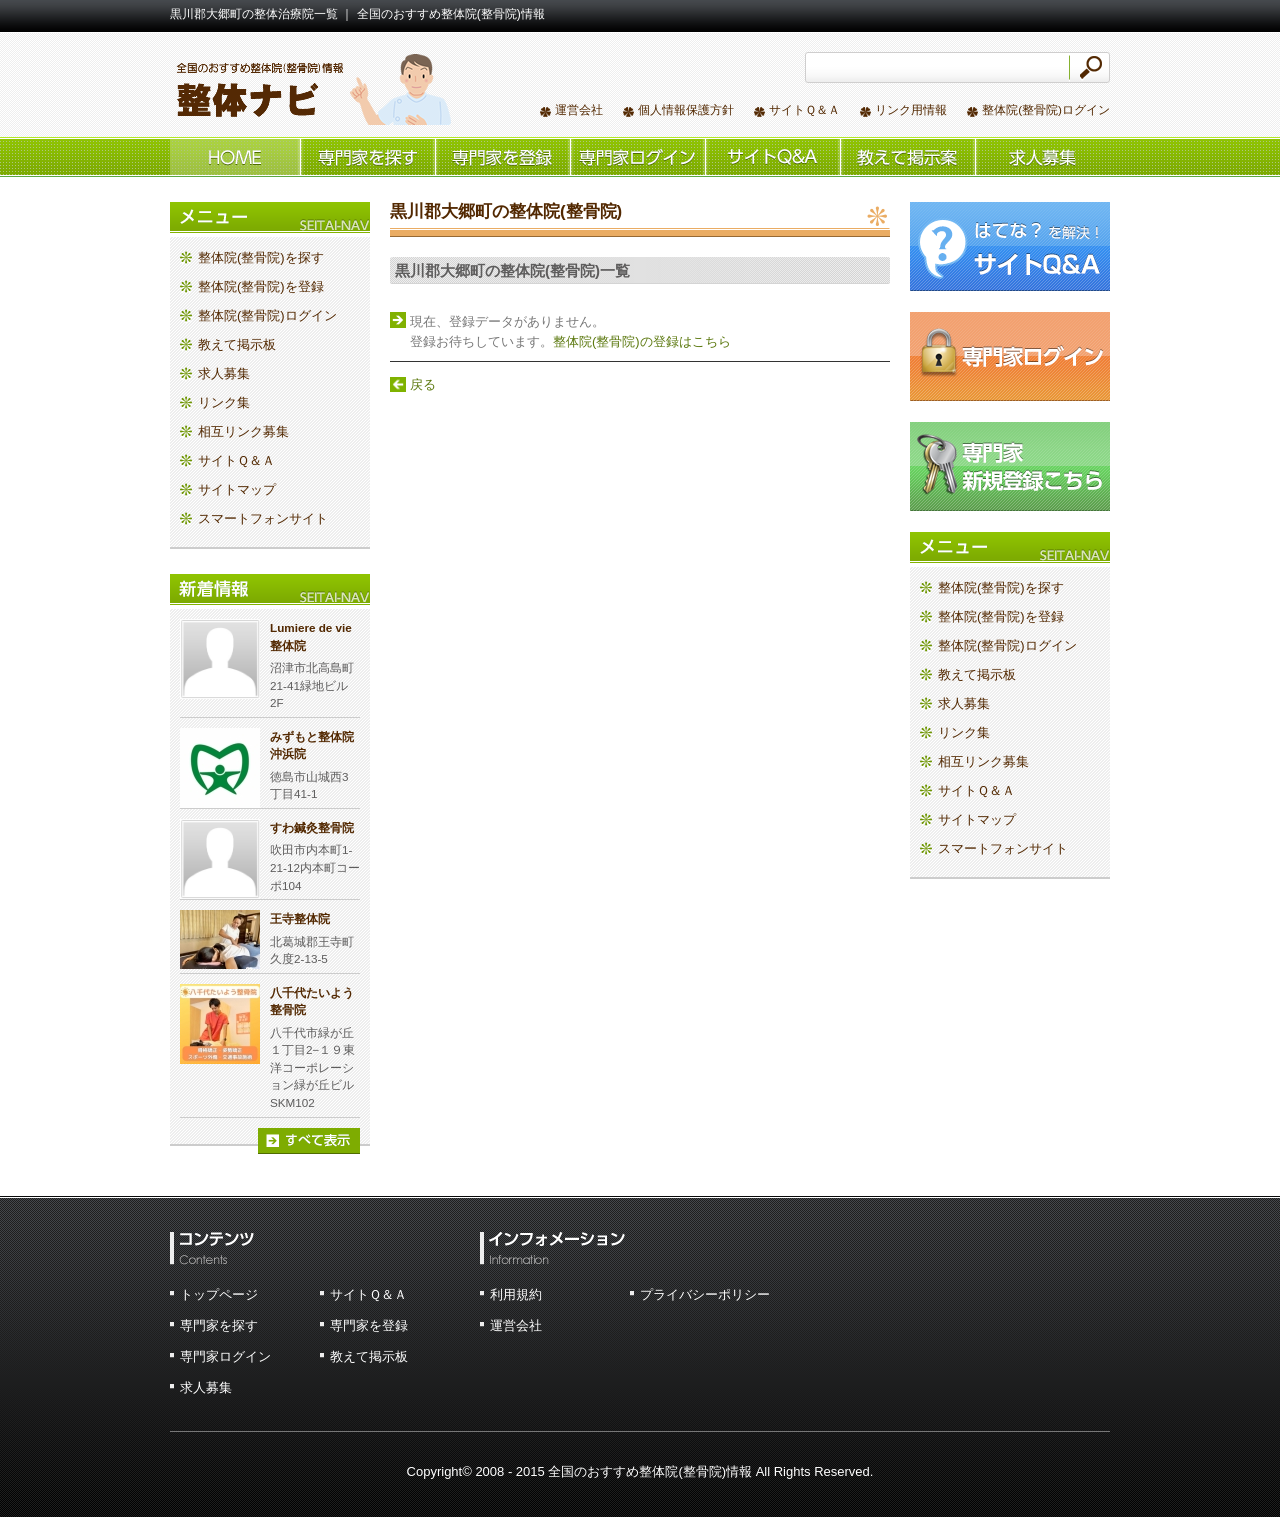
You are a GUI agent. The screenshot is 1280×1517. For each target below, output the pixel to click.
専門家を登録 (369, 1325)
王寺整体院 (300, 918)
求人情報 (1042, 157)
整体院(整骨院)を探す (367, 157)
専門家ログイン (225, 1356)
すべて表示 (309, 1141)
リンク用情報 (911, 109)
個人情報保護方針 (686, 109)
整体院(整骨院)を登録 (502, 157)
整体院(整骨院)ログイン (1046, 109)
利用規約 (516, 1294)
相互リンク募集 (243, 431)
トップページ (219, 1294)
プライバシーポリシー (705, 1294)
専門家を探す (219, 1325)
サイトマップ (237, 489)
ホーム (235, 157)
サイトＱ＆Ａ (804, 109)
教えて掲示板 (907, 157)
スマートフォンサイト (263, 518)
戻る (423, 384)
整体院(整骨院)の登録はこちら (642, 341)
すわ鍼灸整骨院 (312, 827)
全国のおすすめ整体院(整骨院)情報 (310, 88)
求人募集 (224, 373)
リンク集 (224, 402)
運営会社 (579, 109)
